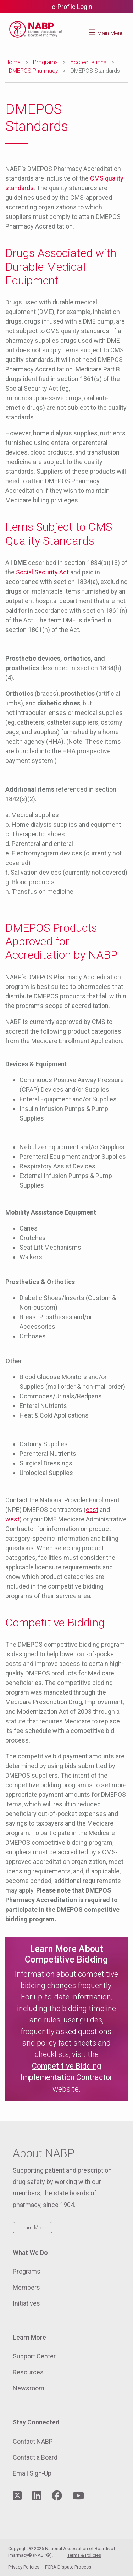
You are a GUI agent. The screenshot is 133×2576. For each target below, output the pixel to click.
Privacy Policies (23, 2567)
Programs (45, 62)
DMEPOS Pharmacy (33, 70)
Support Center (34, 2356)
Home (13, 62)
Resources (28, 2372)
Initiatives (26, 2303)
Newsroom (28, 2388)
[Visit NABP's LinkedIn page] (36, 2496)
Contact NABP (33, 2441)
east (92, 1509)
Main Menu (110, 33)
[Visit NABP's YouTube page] (78, 2496)
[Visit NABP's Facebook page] (57, 2496)
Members (26, 2287)
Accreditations (88, 62)
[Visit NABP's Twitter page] (17, 2496)
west (12, 1519)
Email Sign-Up (32, 2473)
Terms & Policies (84, 2555)
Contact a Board (35, 2457)
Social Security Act (42, 572)
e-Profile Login (72, 6)
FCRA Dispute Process (68, 2567)
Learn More (33, 2227)
